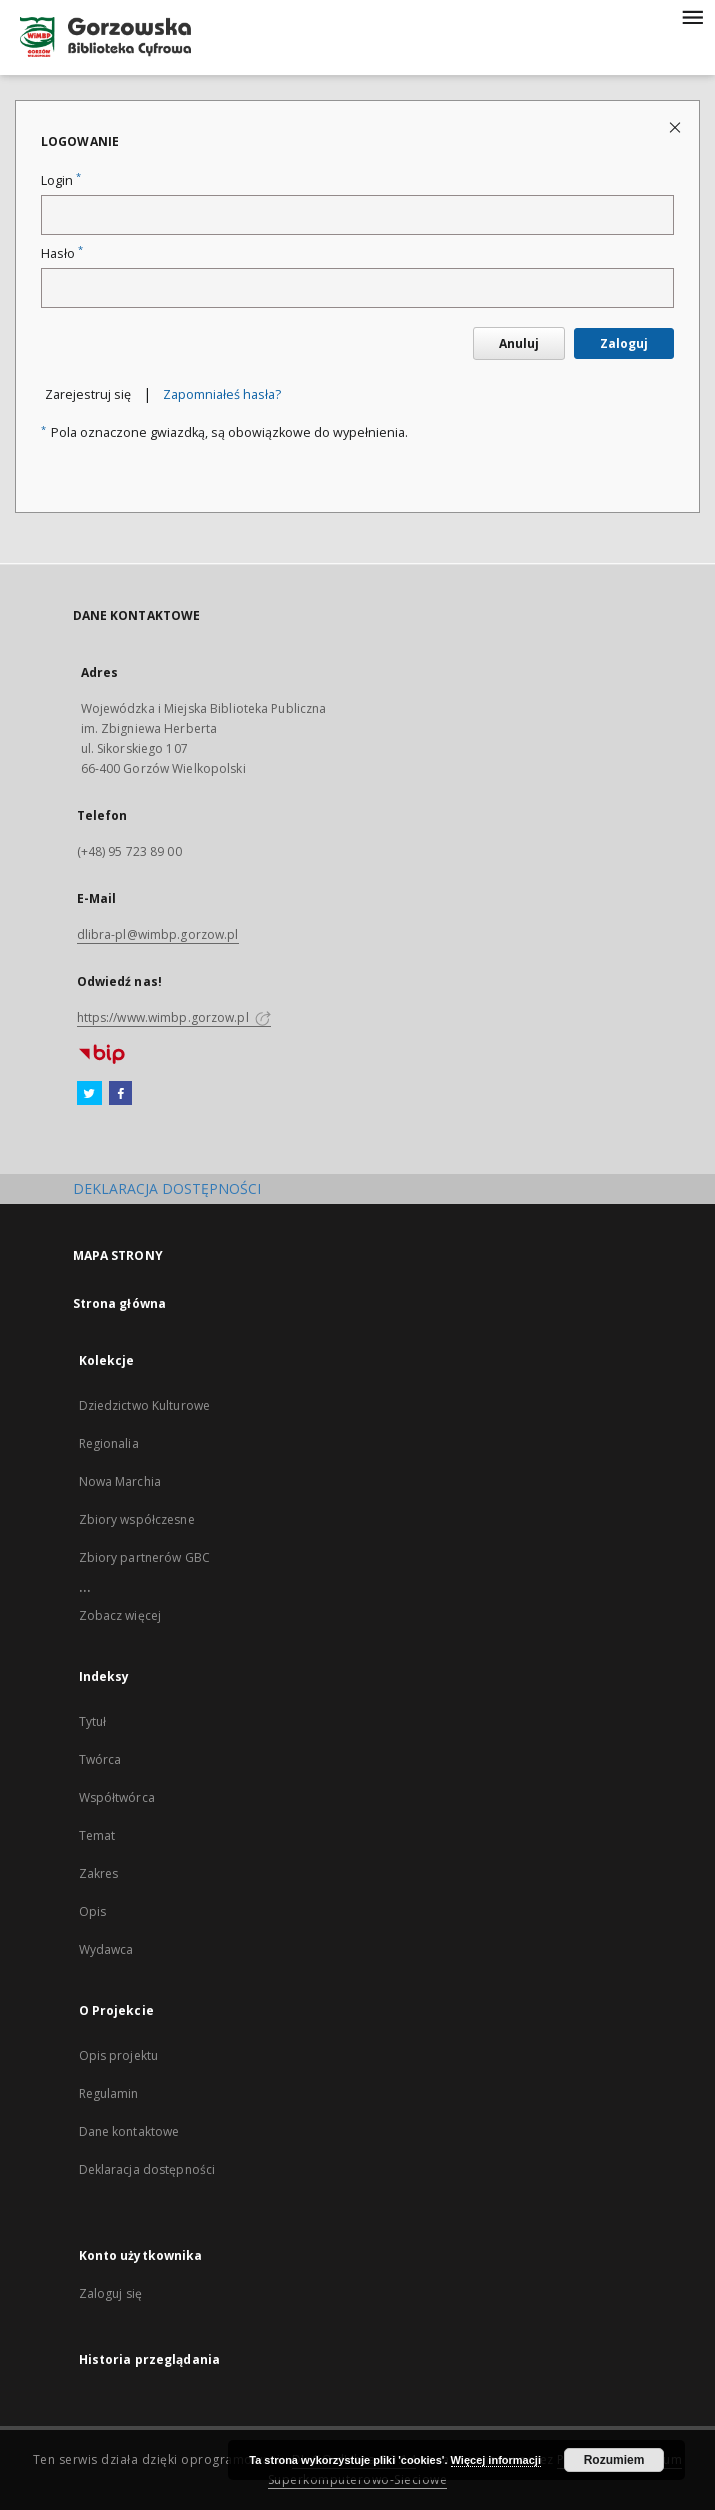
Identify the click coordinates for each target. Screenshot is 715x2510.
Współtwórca (117, 1797)
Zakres (99, 1873)
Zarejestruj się (88, 394)
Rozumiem (614, 2460)
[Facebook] (120, 1094)
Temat (97, 1835)
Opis (92, 1911)
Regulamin (109, 2093)
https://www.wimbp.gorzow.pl (174, 1017)
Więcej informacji (496, 2460)
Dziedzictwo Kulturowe (145, 1405)
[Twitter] (89, 1094)
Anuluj (519, 343)
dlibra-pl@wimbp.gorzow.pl (158, 934)
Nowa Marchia (120, 1481)
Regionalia (109, 1443)
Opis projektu (119, 2055)
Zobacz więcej (120, 1615)
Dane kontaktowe (129, 2131)
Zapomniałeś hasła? (222, 394)
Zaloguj (624, 343)
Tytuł (93, 1721)
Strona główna (120, 1303)
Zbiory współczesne (137, 1519)
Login (61, 180)
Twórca (100, 1759)
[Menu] (692, 16)
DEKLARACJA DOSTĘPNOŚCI (167, 1188)
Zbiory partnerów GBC (144, 1557)
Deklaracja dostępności (147, 2169)
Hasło (62, 253)
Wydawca (106, 1949)
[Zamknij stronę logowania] (676, 126)
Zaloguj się (111, 2293)
